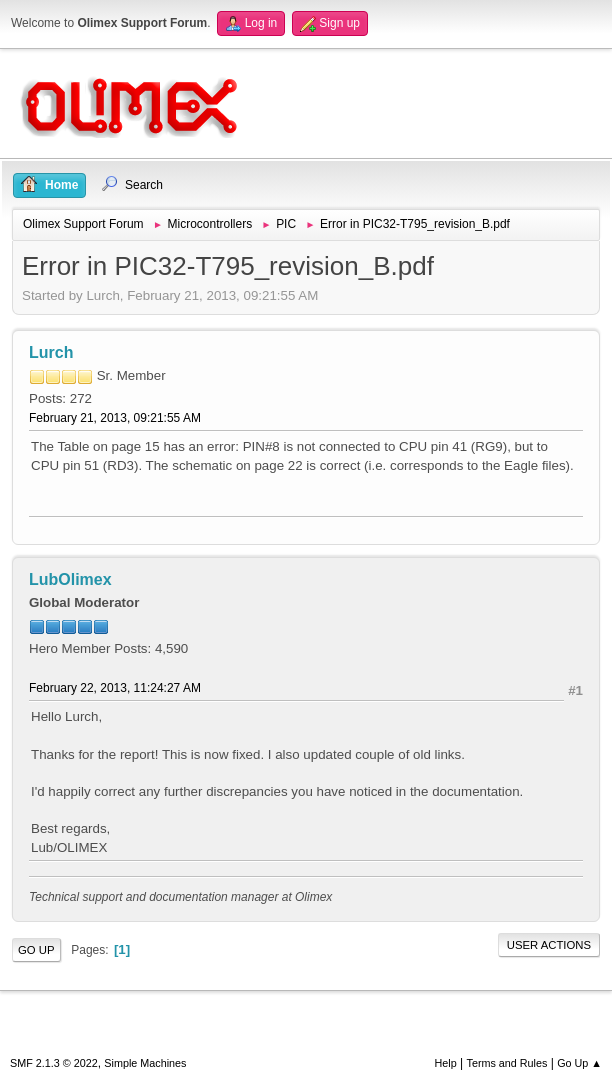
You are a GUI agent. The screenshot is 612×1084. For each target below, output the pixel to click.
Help (446, 1063)
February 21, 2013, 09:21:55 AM (115, 418)
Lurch (51, 352)
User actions (549, 945)
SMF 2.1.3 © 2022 (54, 1063)
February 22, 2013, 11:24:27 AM (115, 688)
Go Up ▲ (579, 1063)
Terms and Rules (507, 1063)
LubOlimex (70, 579)
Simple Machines (145, 1063)
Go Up (36, 950)
